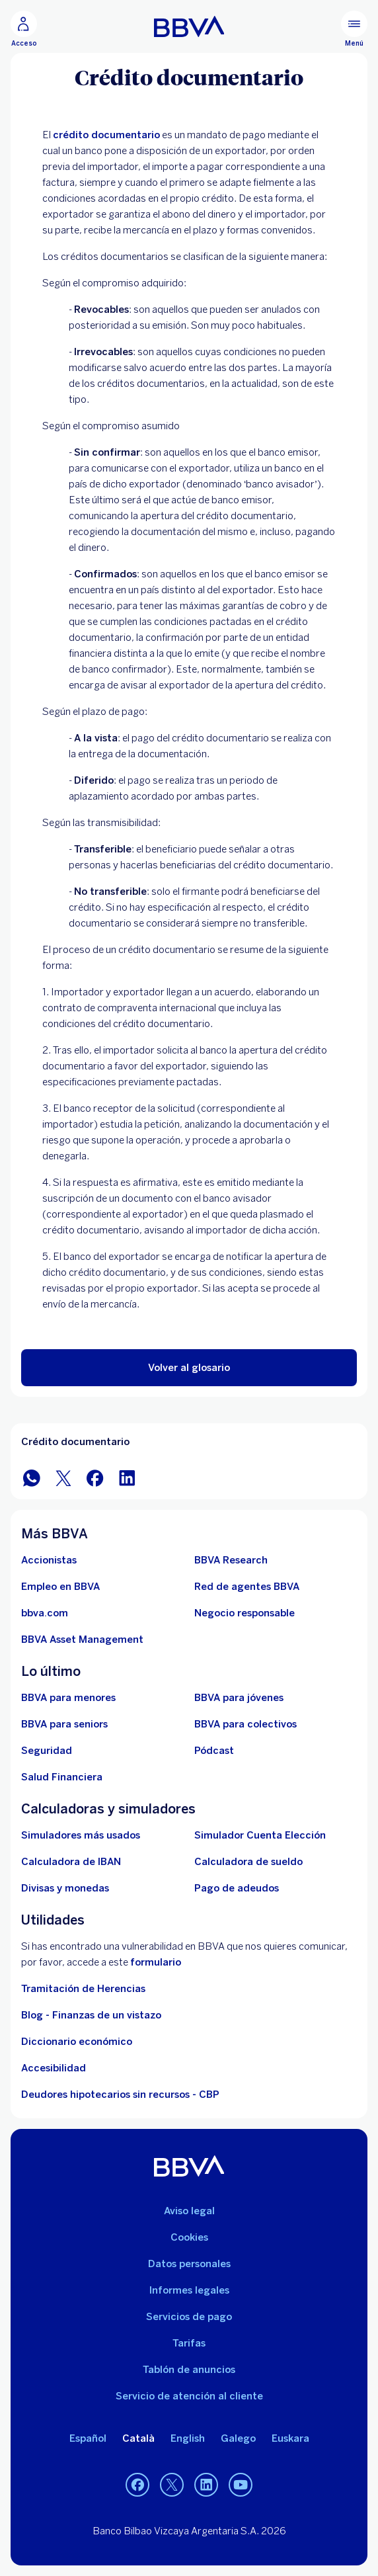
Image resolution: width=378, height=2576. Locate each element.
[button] (189, 1367)
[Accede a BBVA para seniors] (64, 1724)
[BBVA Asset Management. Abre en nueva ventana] (82, 1639)
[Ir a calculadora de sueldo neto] (248, 1862)
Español (87, 2438)
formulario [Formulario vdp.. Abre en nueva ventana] (155, 1962)
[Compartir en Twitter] (63, 1477)
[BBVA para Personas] (189, 26)
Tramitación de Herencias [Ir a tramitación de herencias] (83, 1989)
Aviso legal (189, 2211)
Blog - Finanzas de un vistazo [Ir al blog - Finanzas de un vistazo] (91, 2015)
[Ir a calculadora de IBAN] (71, 1862)
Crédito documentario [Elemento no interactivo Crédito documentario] (75, 1442)
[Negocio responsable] (244, 1613)
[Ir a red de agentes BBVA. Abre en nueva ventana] (246, 1587)
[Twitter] (172, 2485)
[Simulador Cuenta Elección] (260, 1835)
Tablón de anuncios (189, 2370)
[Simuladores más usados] (80, 1835)
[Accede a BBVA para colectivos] (245, 1724)
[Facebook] (137, 2485)
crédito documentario (106, 135)
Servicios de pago (189, 2317)
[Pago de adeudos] (236, 1888)
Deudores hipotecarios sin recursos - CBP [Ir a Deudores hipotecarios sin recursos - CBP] (120, 2094)
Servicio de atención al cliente (189, 2396)
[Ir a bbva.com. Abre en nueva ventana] (44, 1613)
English (187, 2438)
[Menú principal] (354, 29)
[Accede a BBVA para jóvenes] (239, 1698)
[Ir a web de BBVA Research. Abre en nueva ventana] (231, 1560)
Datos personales (189, 2264)
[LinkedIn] (206, 2485)
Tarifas (189, 2343)
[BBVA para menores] (68, 1698)
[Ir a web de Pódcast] (214, 1751)
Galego (238, 2438)
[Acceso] (24, 29)
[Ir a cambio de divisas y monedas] (65, 1888)
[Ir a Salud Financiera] (61, 1777)
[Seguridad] (46, 1751)
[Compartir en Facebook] (95, 1477)
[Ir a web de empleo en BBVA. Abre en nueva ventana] (60, 1587)
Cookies (189, 2237)
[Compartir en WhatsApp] (31, 1477)
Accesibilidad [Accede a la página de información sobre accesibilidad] (53, 2068)
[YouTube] (240, 2485)
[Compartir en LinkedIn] (126, 1477)
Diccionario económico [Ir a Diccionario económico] (76, 2042)
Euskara (290, 2438)
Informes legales (189, 2290)
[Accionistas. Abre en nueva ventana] (49, 1560)
